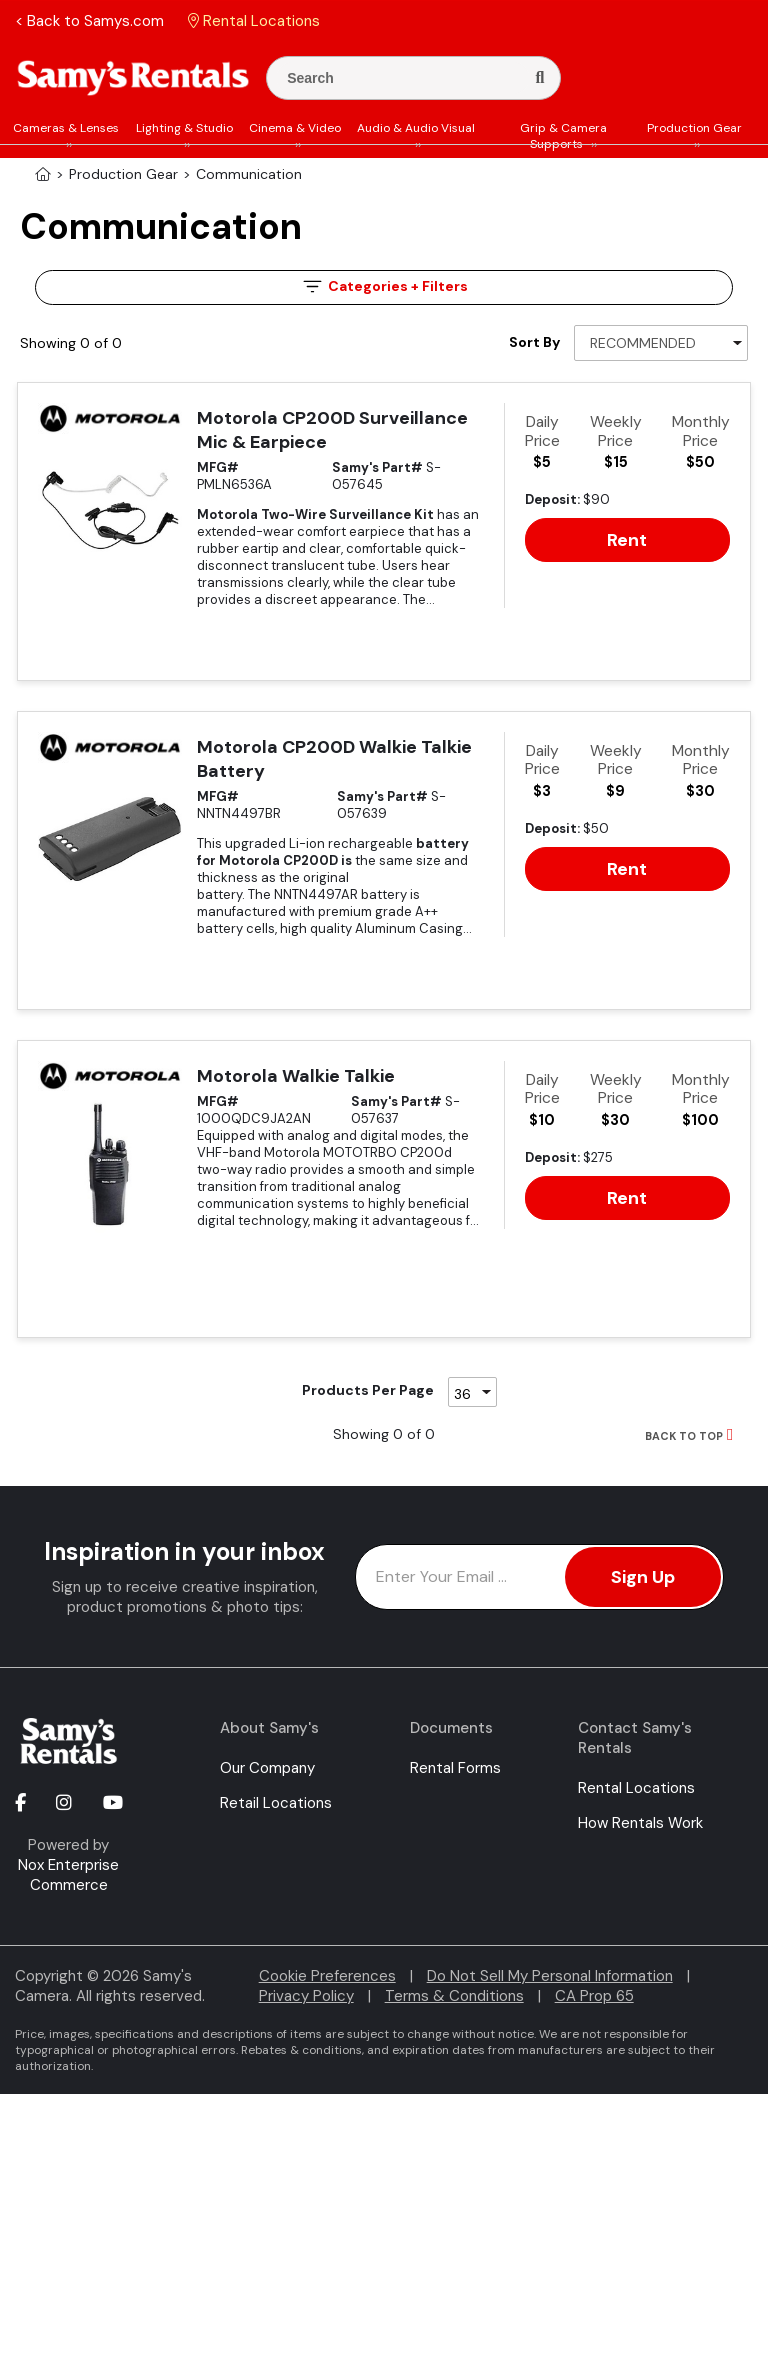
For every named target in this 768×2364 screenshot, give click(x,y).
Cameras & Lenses (66, 128)
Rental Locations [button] (254, 21)
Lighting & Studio (184, 128)
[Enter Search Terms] (403, 78)
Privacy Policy (306, 1996)
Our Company (267, 1768)
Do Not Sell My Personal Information (550, 1976)
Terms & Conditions (454, 1996)
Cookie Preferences (327, 1976)
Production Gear (694, 128)
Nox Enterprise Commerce (68, 1875)
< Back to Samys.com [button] (89, 21)
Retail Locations (276, 1803)
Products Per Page (368, 1390)
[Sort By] (661, 343)
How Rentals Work (640, 1823)
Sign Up (643, 1577)
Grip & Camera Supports (563, 136)
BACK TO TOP (684, 1436)
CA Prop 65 (594, 1996)
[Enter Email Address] (539, 1577)
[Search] (539, 78)
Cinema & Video (295, 128)
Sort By (534, 342)
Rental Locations (636, 1788)
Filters (384, 286)
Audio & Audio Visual (416, 128)
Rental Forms (455, 1768)
